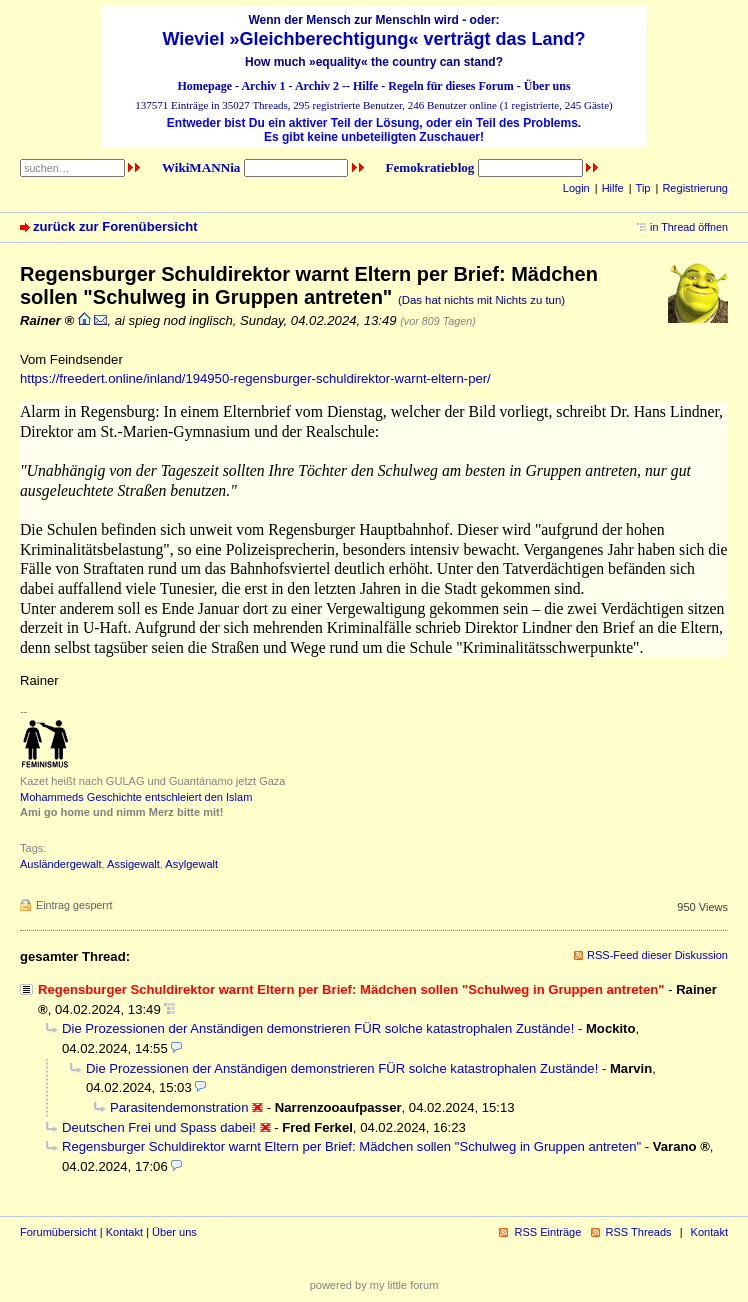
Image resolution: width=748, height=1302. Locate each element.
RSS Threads (639, 1232)
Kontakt (124, 1232)
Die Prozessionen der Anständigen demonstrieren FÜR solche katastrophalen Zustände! (318, 1028)
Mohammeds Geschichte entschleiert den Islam (136, 797)
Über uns (547, 86)
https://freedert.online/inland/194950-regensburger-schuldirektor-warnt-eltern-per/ (255, 378)
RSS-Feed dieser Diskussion (657, 955)
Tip (643, 188)
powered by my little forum (374, 1285)
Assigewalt (133, 864)
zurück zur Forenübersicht (115, 226)
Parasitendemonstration (179, 1107)
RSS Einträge (547, 1232)
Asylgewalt (191, 864)
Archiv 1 (263, 86)
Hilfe (365, 86)
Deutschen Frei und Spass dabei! (159, 1127)
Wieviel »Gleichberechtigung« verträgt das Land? (374, 39)
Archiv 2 (317, 86)
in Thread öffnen (689, 227)
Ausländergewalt (61, 864)
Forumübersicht (58, 1232)
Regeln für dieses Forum (450, 86)
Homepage (204, 86)
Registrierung (695, 188)
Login (576, 188)
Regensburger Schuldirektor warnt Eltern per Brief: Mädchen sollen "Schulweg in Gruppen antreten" (351, 1146)
